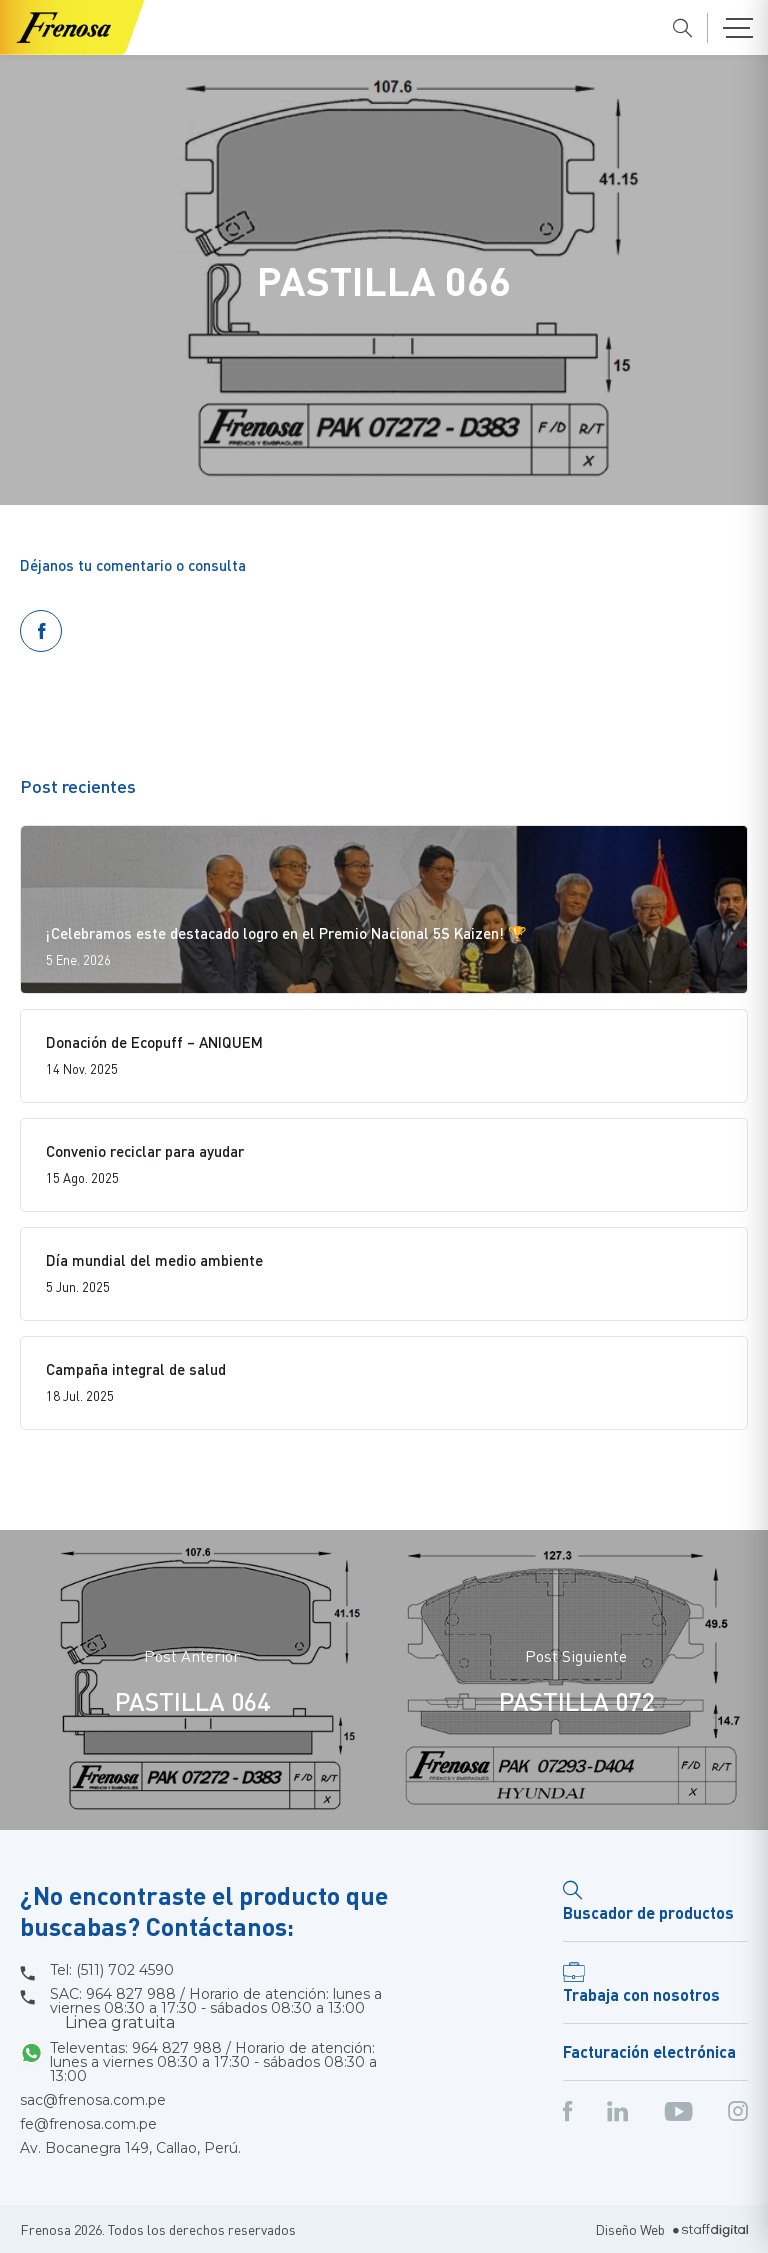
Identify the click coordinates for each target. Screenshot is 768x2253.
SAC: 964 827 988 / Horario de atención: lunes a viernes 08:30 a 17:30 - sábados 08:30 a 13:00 (216, 2009)
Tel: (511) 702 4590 (112, 1970)
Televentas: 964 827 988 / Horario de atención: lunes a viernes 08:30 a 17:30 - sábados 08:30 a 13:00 (213, 2062)
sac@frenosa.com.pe (93, 2100)
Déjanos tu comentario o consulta (133, 565)
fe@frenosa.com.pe (88, 2124)
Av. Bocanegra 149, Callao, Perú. (130, 2148)
